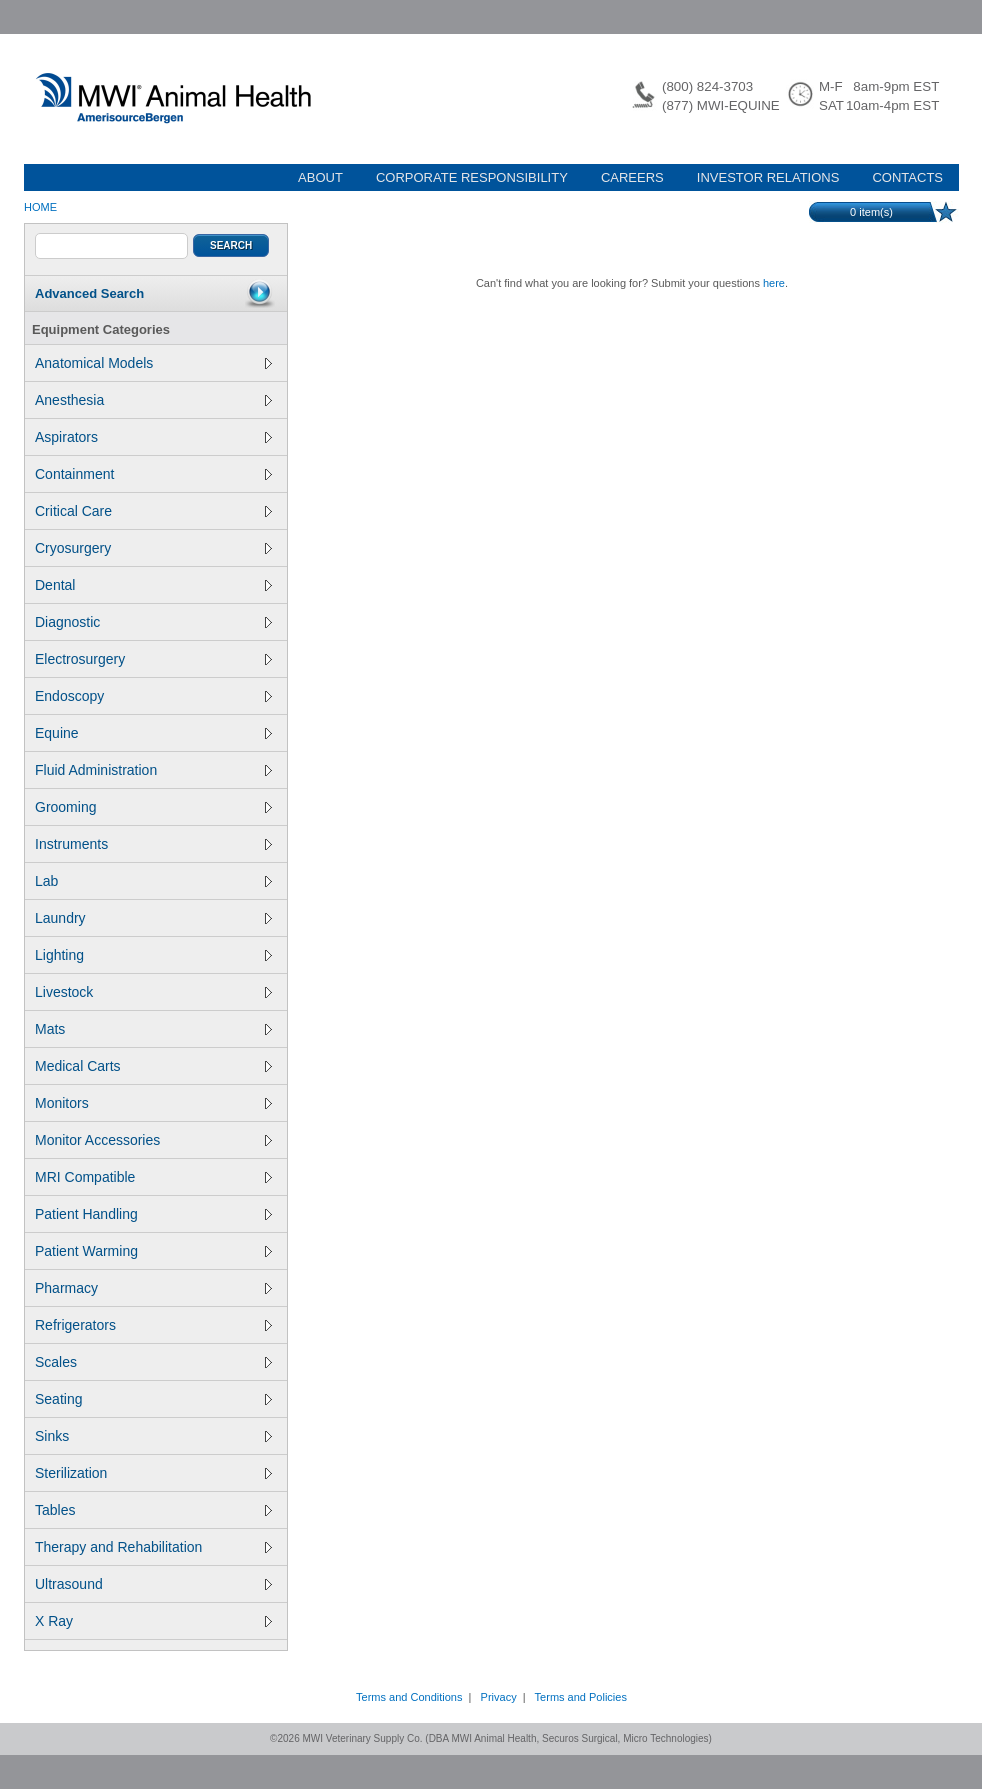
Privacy (499, 1697)
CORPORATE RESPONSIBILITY (472, 177)
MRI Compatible (153, 1177)
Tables (153, 1510)
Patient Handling (153, 1214)
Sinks (153, 1436)
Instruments (153, 844)
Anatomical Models (153, 363)
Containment (153, 474)
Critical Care (153, 511)
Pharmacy (153, 1288)
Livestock (153, 992)
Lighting (153, 955)
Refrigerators (153, 1325)
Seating (153, 1399)
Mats (153, 1029)
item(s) (871, 212)
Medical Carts (153, 1066)
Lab (153, 881)
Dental (153, 585)
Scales (153, 1362)
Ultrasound (153, 1584)
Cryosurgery (153, 548)
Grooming (153, 807)
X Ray (153, 1621)
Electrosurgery (153, 659)
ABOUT (320, 177)
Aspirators (153, 437)
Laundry (153, 918)
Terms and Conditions (409, 1697)
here (774, 283)
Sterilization (153, 1473)
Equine (153, 733)
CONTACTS (907, 177)
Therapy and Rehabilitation (153, 1547)
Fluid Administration (153, 770)
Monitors (153, 1103)
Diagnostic (153, 622)
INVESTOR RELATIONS (768, 177)
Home (40, 207)
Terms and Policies (581, 1697)
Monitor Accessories (153, 1140)
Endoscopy (153, 696)
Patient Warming (153, 1251)
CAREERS (632, 177)
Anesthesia (153, 400)
